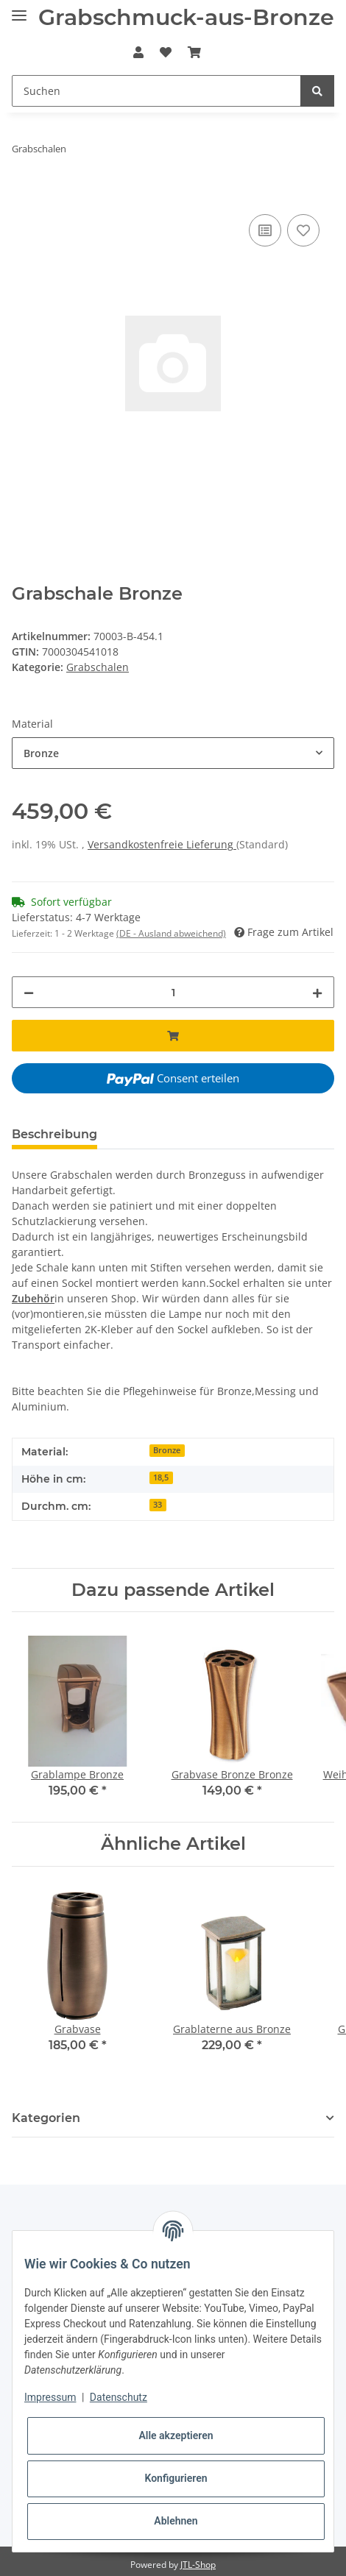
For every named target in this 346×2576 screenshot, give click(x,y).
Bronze (166, 1450)
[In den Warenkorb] (23, 194)
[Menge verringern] (29, 992)
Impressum (50, 2397)
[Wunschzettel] (166, 52)
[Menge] (173, 992)
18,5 (161, 1477)
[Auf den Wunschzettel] (303, 230)
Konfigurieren (175, 2478)
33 (157, 1505)
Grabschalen (97, 667)
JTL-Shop (198, 2564)
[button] (137, 52)
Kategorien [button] (46, 2118)
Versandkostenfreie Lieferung (162, 844)
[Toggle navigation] (19, 9)
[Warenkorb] (194, 52)
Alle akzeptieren (175, 2435)
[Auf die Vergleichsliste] (265, 230)
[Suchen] (156, 91)
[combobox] (173, 753)
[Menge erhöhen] (317, 992)
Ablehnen (175, 2521)
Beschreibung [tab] (54, 1134)
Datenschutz (118, 2397)
